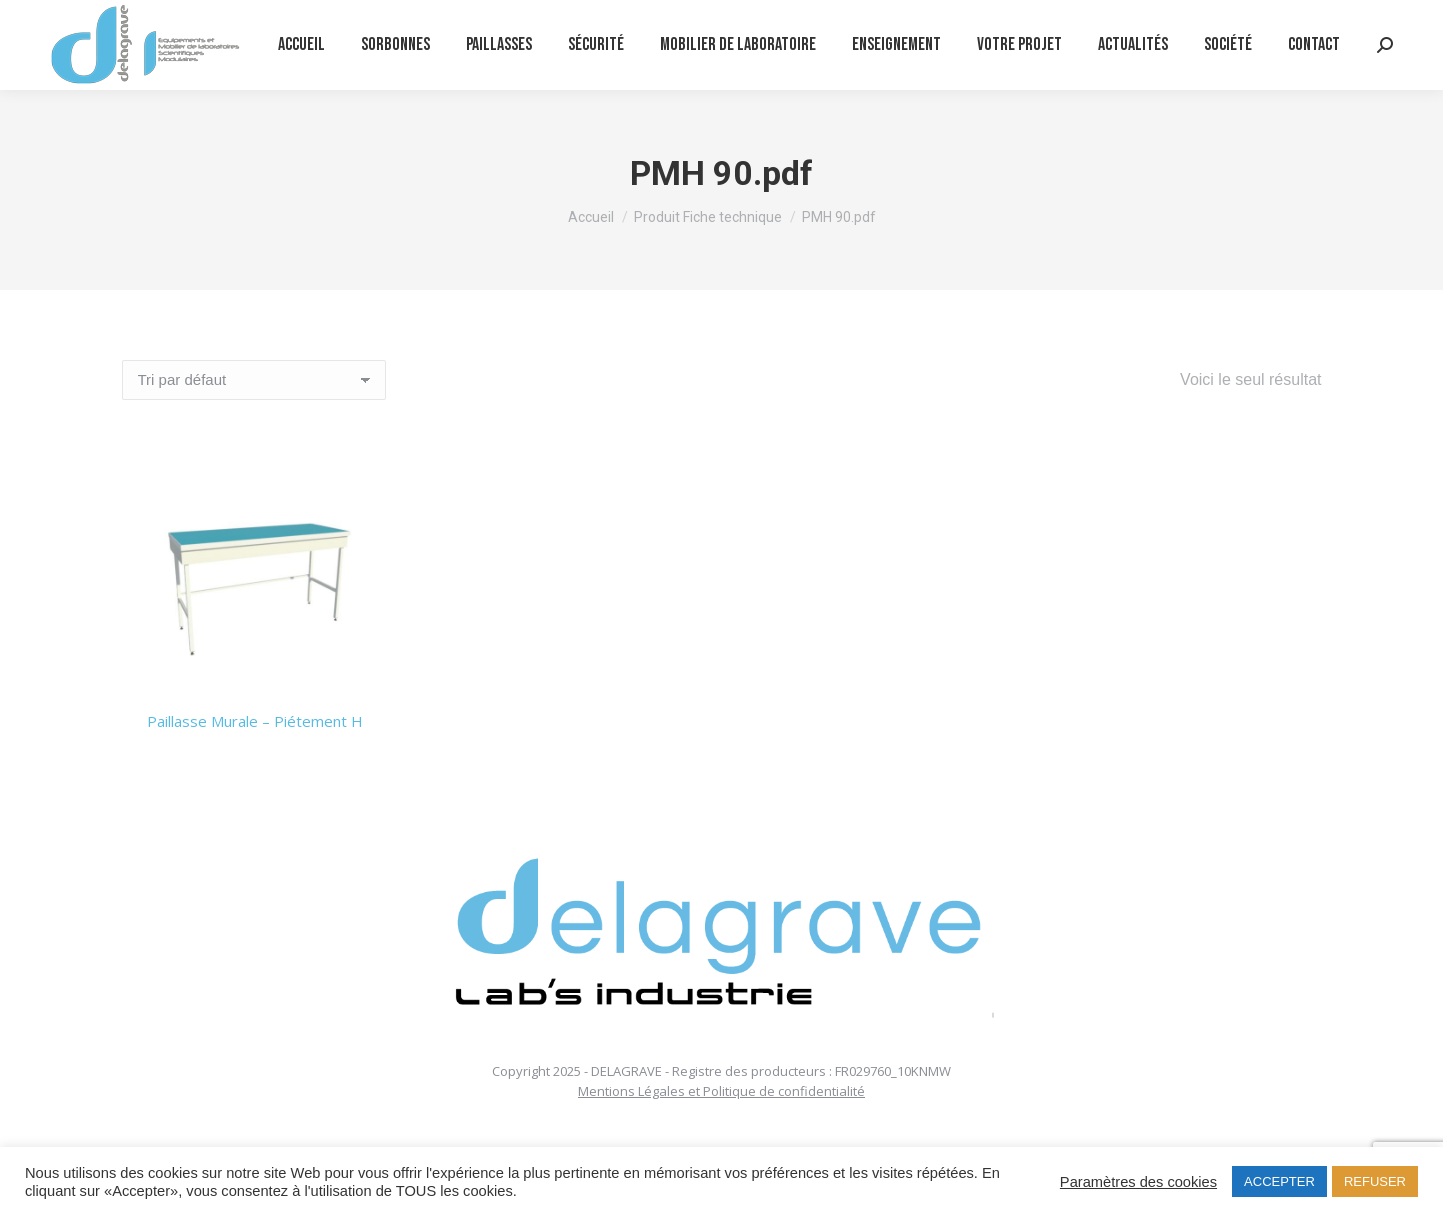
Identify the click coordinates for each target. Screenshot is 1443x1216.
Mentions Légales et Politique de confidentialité (721, 1091)
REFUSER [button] (1375, 1181)
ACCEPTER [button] (1279, 1181)
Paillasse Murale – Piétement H (255, 721)
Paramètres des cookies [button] (1138, 1182)
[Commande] (254, 380)
